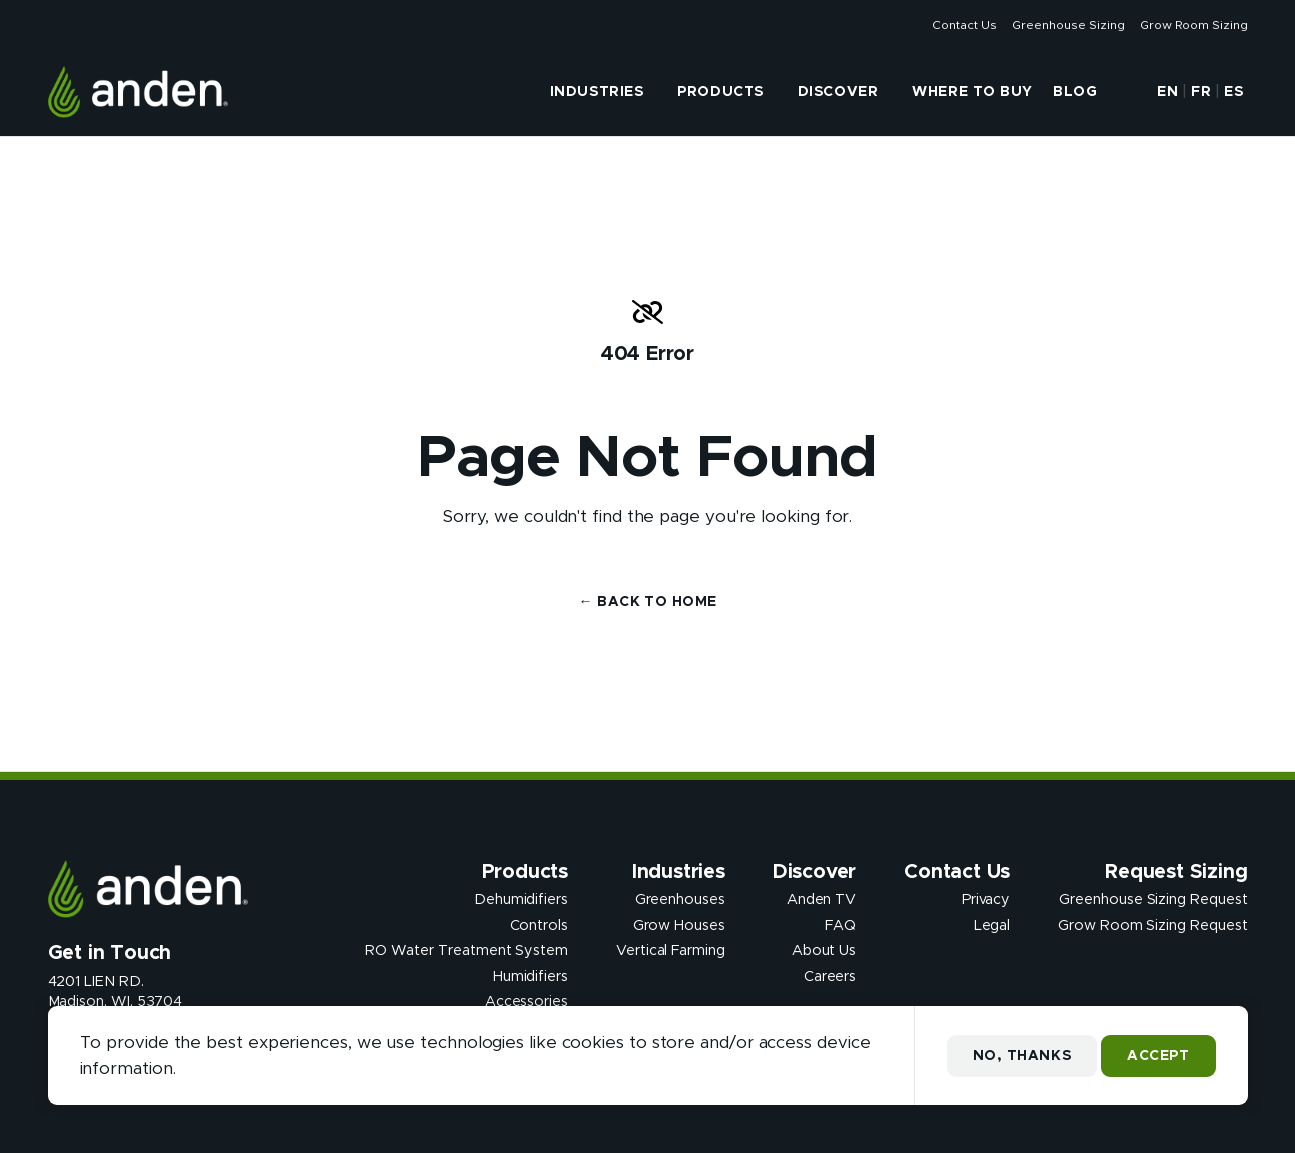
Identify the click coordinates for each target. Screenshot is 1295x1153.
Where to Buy (972, 92)
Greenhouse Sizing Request (1153, 900)
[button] (1125, 92)
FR (1201, 92)
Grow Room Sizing (1193, 25)
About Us (824, 951)
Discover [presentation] (838, 92)
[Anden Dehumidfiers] (138, 92)
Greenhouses (680, 900)
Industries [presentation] (597, 92)
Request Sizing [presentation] (1176, 872)
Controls (539, 925)
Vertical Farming (670, 951)
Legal (992, 925)
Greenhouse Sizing (1068, 25)
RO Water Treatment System (466, 951)
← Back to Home (648, 602)
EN (1167, 92)
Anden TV (821, 900)
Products (720, 92)
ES (1233, 92)
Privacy (986, 900)
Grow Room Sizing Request (1152, 925)
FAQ (840, 925)
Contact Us (964, 25)
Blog (1075, 92)
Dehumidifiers (521, 900)
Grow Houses (679, 925)
